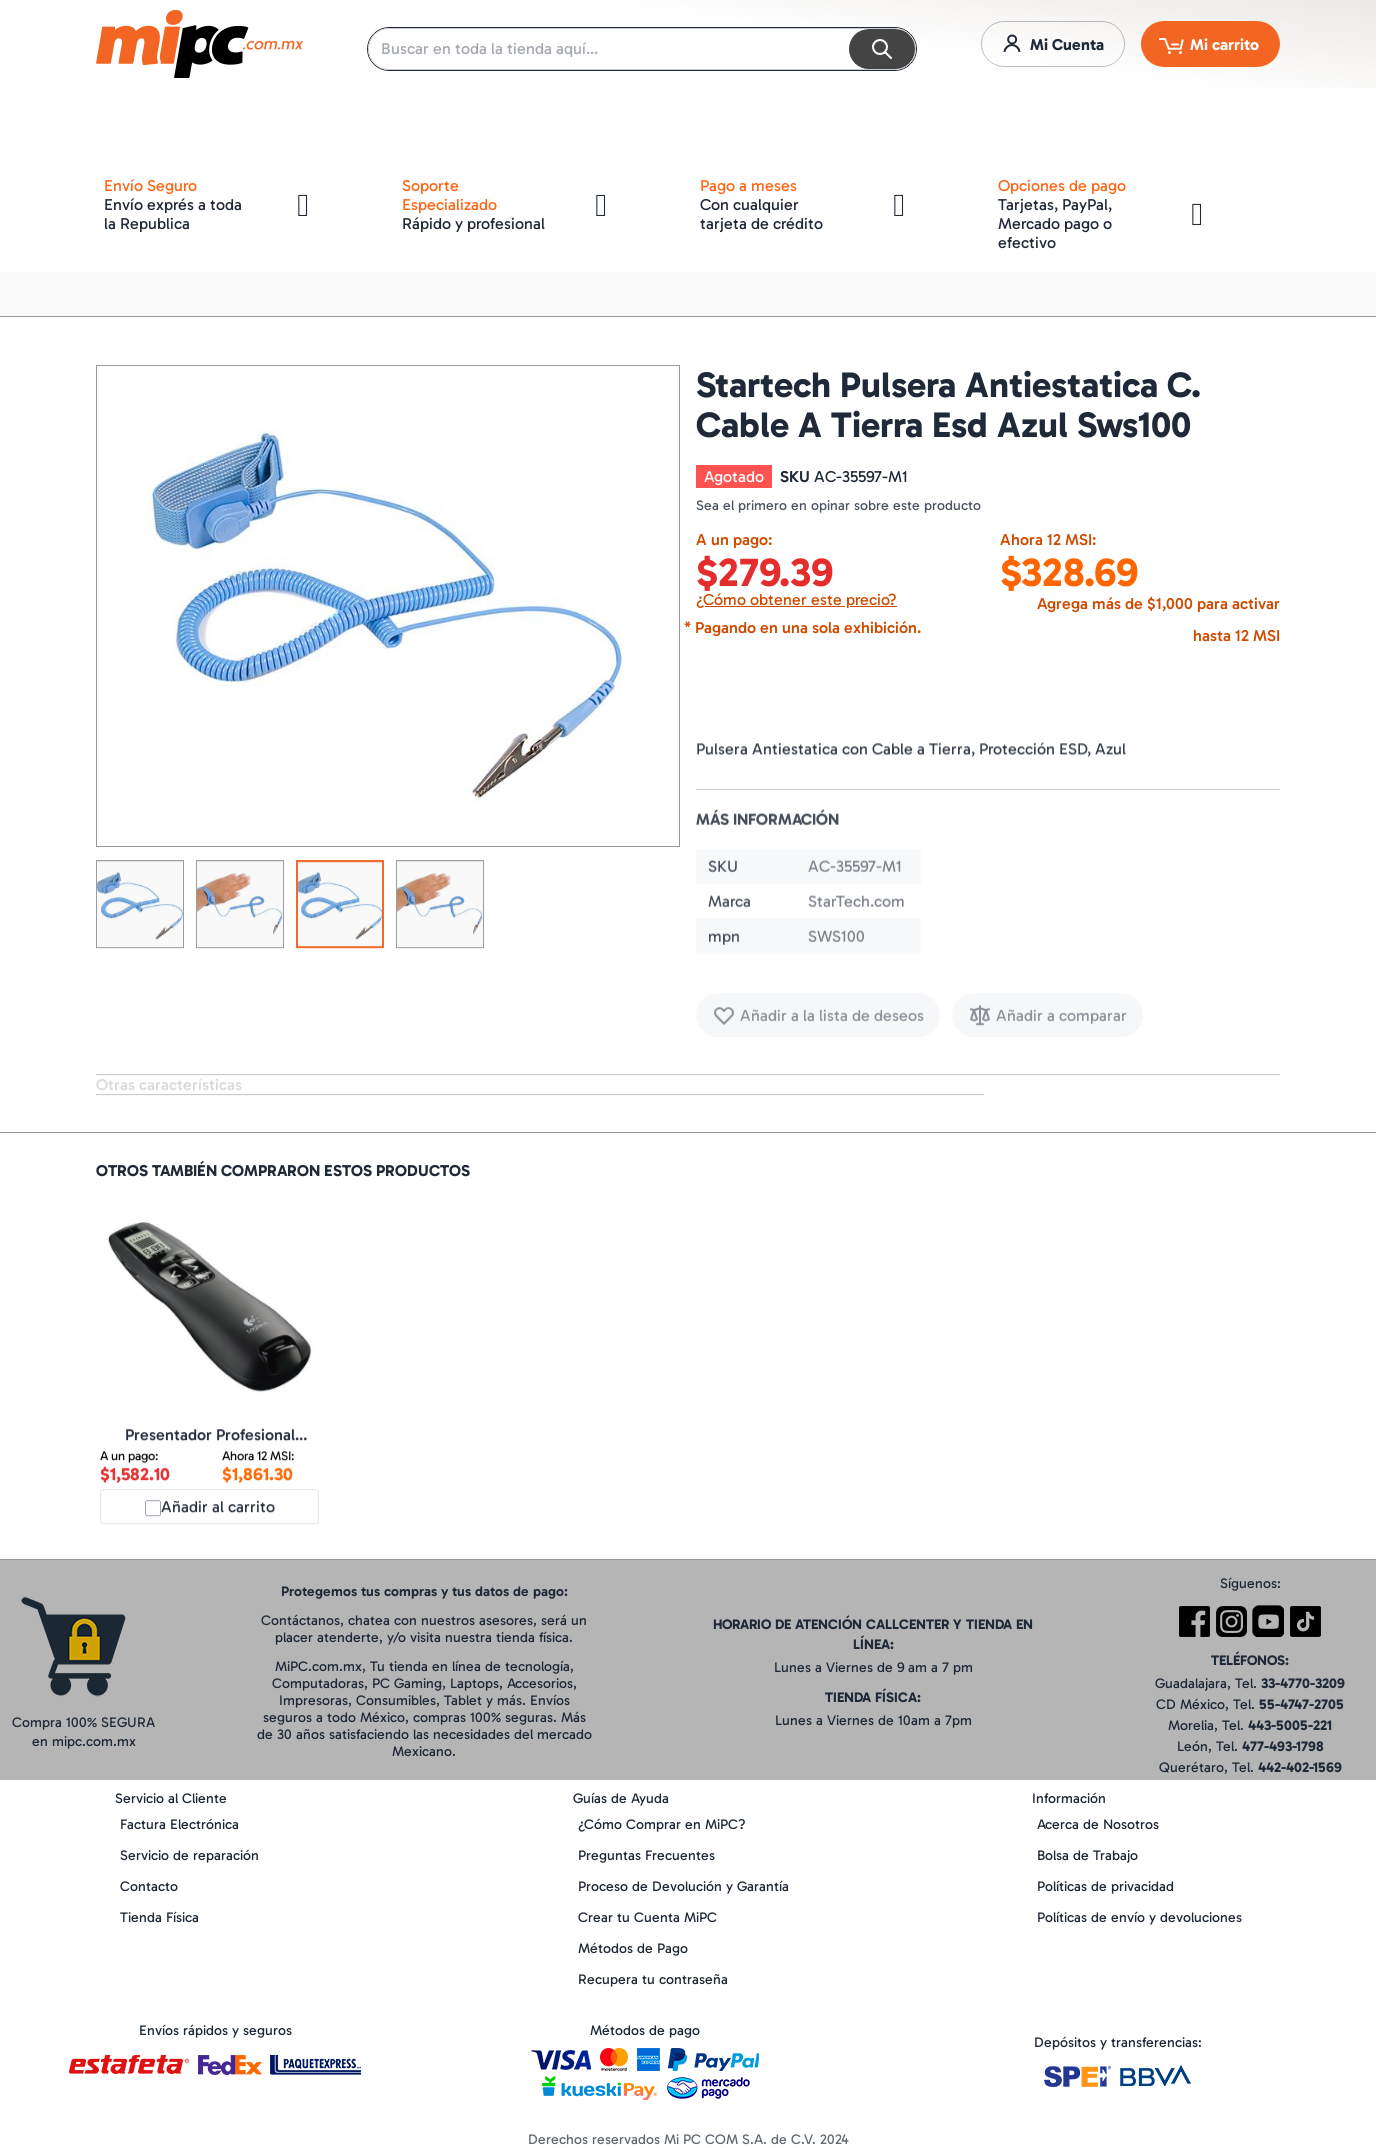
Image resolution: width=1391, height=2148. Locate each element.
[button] (140, 911)
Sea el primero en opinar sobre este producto (838, 505)
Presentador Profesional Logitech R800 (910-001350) (209, 1451)
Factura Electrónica (179, 1824)
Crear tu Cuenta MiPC (647, 1917)
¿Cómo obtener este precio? (796, 599)
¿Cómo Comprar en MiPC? (662, 1824)
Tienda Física (159, 1917)
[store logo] (199, 44)
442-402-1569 (1300, 1767)
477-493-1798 (1283, 1746)
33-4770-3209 (1303, 1683)
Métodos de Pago (633, 1948)
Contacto (149, 1886)
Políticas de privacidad (1105, 1886)
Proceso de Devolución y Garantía (683, 1886)
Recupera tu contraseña (653, 1979)
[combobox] (642, 49)
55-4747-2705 (1301, 1704)
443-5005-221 (1290, 1725)
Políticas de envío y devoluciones (1139, 1917)
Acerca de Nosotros (1098, 1824)
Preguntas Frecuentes (646, 1855)
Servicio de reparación (189, 1855)
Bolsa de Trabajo (1087, 1855)
